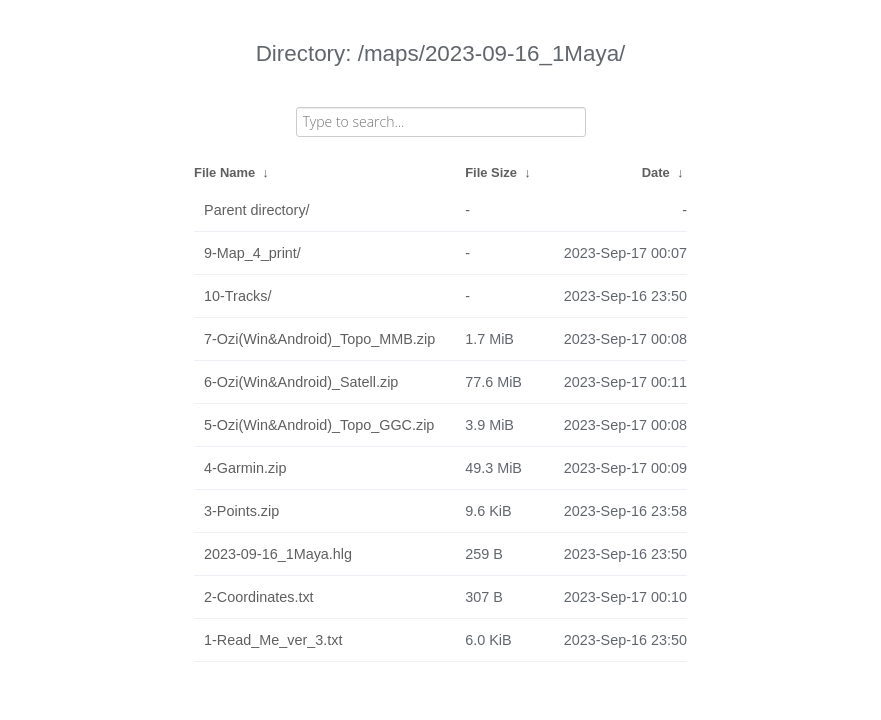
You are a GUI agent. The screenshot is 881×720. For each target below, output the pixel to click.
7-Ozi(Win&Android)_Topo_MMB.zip (319, 339)
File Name (224, 172)
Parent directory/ (257, 210)
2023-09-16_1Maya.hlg (278, 554)
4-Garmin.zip (245, 468)
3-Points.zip (241, 511)
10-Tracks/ (237, 296)
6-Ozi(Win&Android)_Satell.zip (301, 382)
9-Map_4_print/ (252, 253)
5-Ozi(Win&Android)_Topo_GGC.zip (319, 425)
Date (656, 172)
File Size (491, 172)
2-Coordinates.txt (259, 597)
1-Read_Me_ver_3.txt (273, 640)
